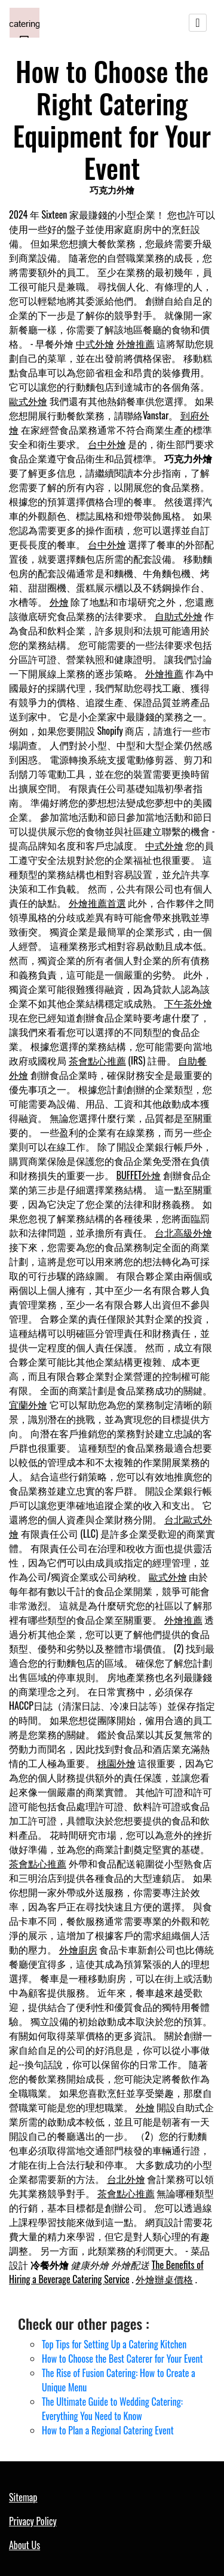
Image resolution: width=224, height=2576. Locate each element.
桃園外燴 (116, 1763)
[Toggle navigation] (197, 23)
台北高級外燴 (183, 1232)
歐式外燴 (28, 401)
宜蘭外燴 (28, 1404)
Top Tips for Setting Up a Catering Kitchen (114, 2344)
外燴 (59, 601)
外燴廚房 (78, 1949)
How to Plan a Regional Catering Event (108, 2430)
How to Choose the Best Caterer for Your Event (122, 2358)
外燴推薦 (135, 343)
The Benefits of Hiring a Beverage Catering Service (106, 2272)
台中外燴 (107, 444)
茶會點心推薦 (97, 1060)
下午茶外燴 (188, 1003)
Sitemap (23, 2497)
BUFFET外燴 (138, 1175)
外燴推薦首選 (97, 903)
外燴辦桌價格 (164, 2279)
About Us (24, 2545)
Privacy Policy (33, 2521)
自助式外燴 (178, 616)
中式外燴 (95, 343)
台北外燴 (126, 2179)
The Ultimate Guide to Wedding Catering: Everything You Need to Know (112, 2408)
